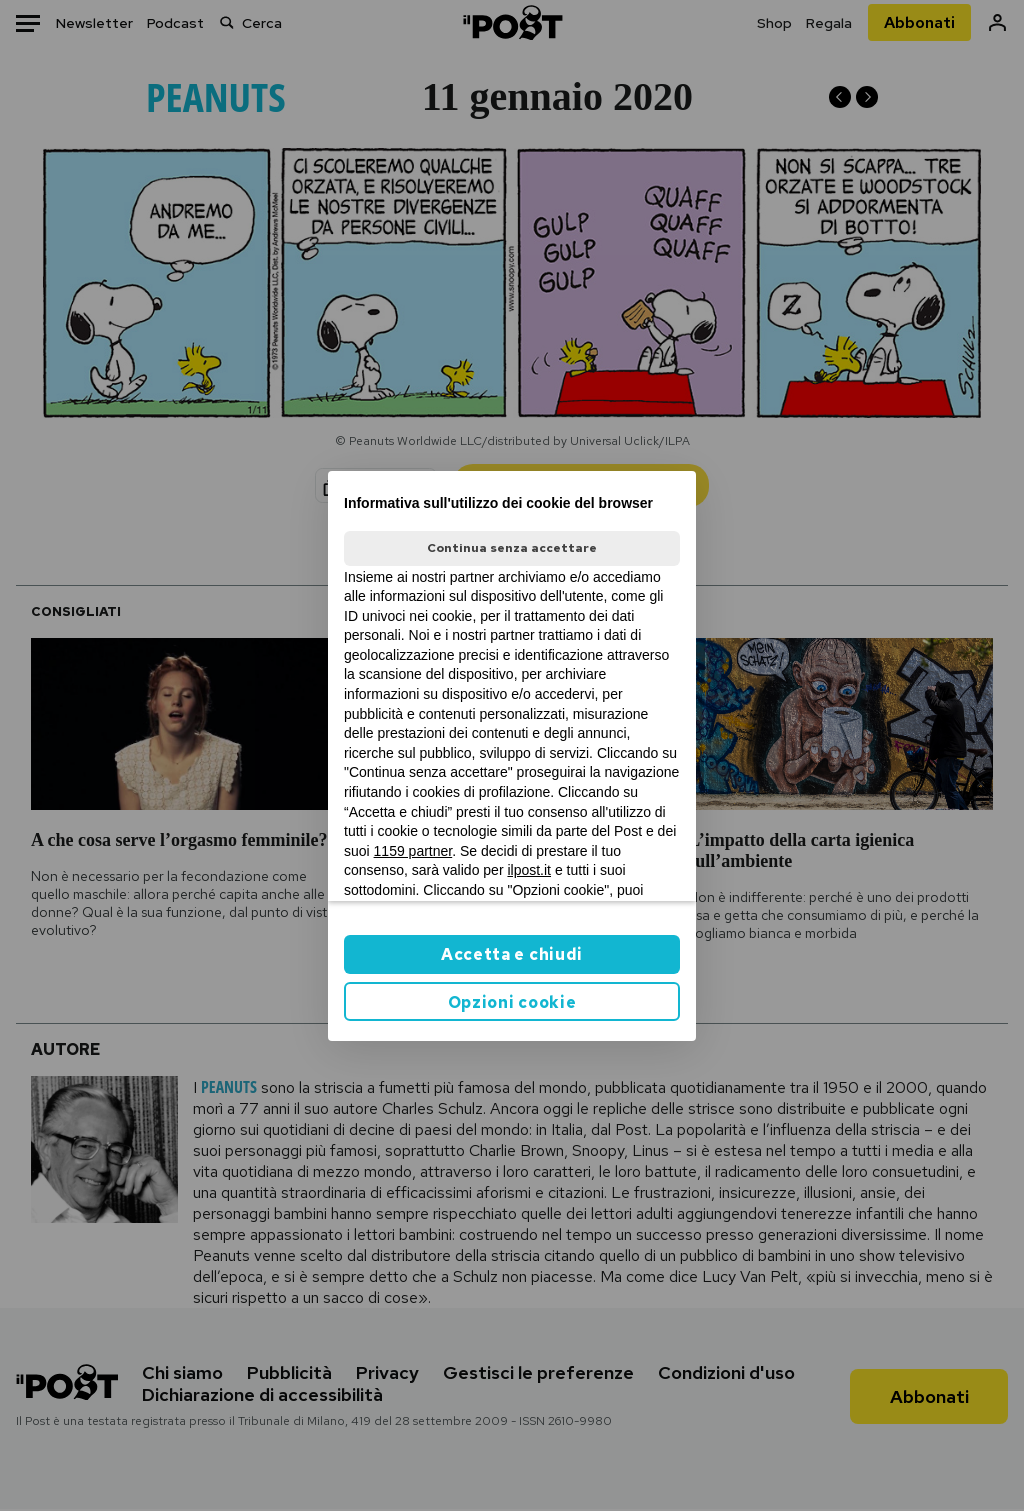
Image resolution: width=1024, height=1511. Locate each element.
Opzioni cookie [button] (512, 1002)
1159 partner (413, 851)
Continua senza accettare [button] (512, 548)
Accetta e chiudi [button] (512, 954)
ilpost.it (529, 870)
